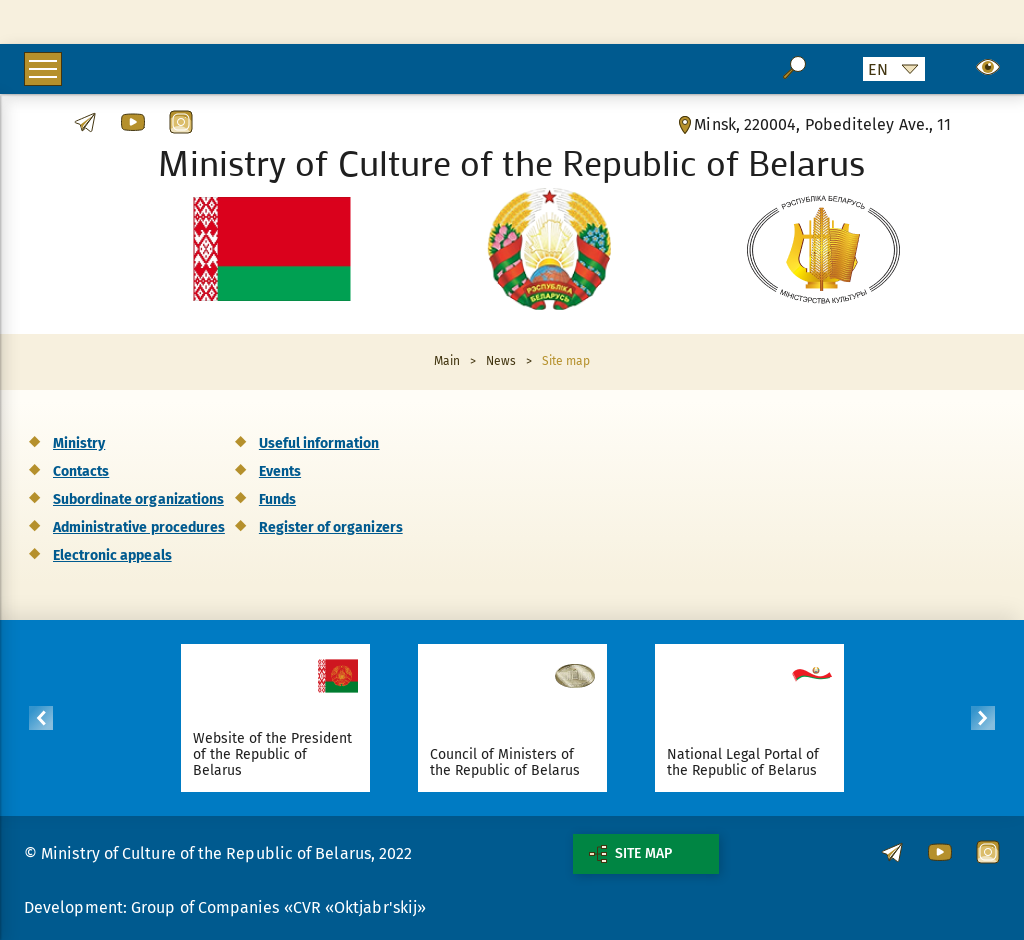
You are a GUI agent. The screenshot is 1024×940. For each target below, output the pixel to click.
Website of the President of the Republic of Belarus (273, 754)
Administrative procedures (139, 527)
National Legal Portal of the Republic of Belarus (743, 762)
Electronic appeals (112, 555)
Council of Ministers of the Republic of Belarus (505, 762)
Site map (630, 854)
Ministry (79, 443)
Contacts (81, 471)
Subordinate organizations (138, 499)
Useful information (319, 443)
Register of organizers (331, 527)
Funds (277, 499)
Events (280, 471)
